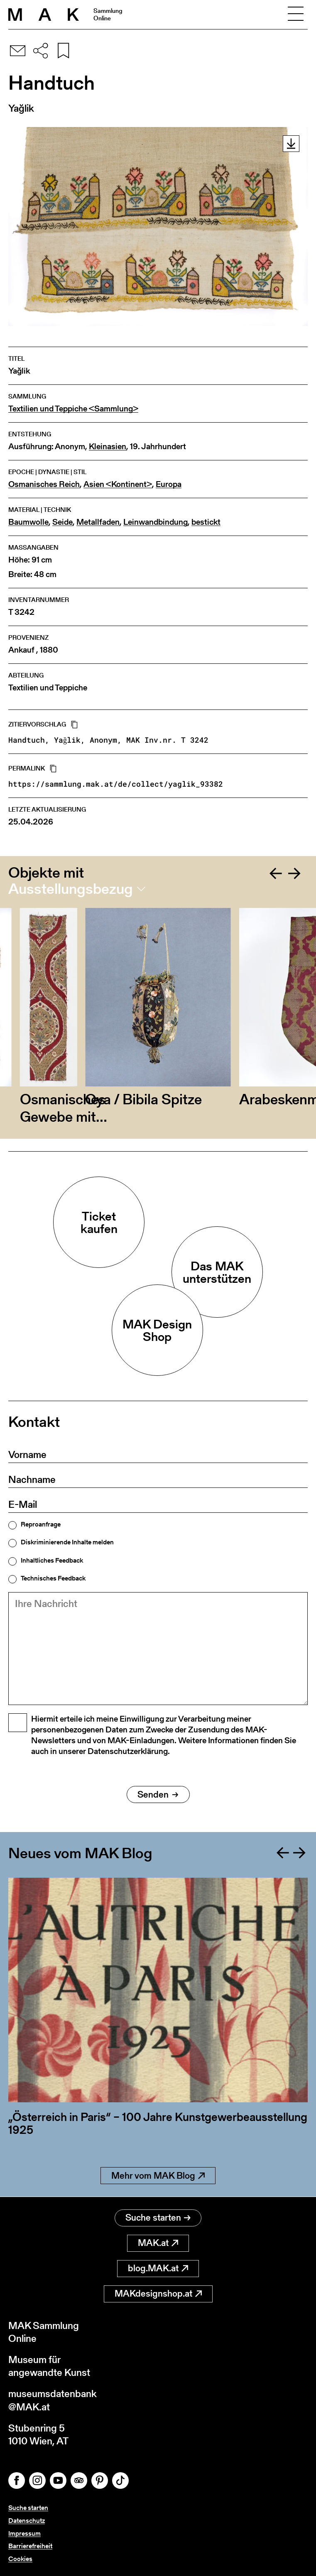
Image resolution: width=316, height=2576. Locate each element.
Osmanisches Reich (44, 484)
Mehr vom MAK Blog (158, 2175)
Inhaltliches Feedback (52, 1560)
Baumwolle (28, 522)
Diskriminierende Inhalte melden (67, 1542)
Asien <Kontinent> (117, 484)
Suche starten (158, 2217)
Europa (168, 484)
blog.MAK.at (158, 2268)
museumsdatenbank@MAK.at (52, 2400)
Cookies (20, 2559)
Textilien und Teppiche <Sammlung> (73, 409)
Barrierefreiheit (30, 2546)
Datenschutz (26, 2520)
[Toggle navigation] (296, 14)
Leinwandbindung (155, 522)
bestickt (205, 522)
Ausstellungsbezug (70, 889)
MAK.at (158, 2242)
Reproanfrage (41, 1524)
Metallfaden (98, 522)
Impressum (24, 2533)
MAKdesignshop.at (158, 2293)
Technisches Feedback (53, 1578)
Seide (62, 522)
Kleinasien (107, 446)
